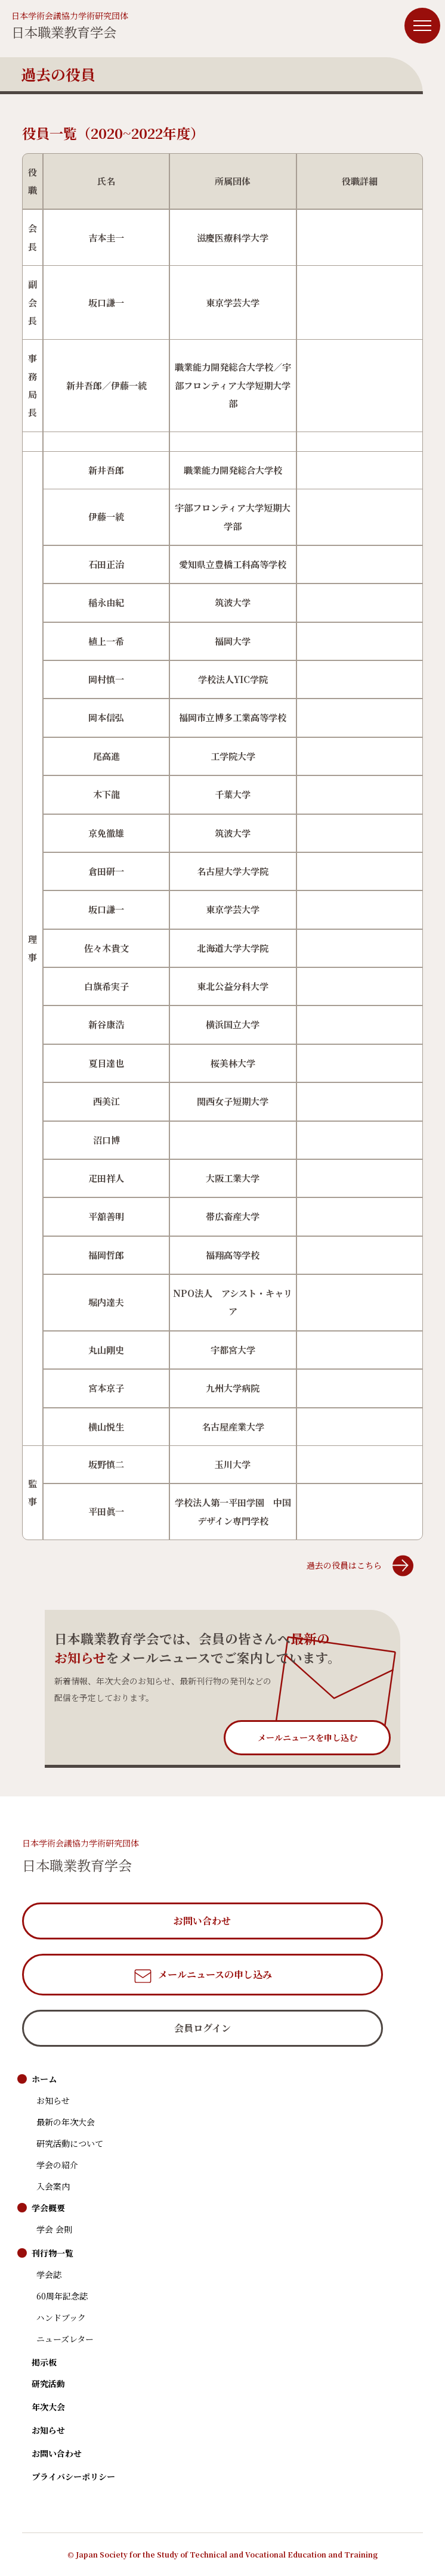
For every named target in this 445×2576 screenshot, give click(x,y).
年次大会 (48, 2407)
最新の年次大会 (65, 2122)
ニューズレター (65, 2339)
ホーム (44, 2079)
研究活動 (48, 2383)
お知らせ (53, 2100)
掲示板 (44, 2362)
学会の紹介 (57, 2165)
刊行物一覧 (52, 2253)
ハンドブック (61, 2317)
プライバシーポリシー (73, 2476)
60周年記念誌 (62, 2296)
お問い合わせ (57, 2453)
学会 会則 (54, 2229)
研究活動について (69, 2143)
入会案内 (53, 2186)
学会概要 (48, 2208)
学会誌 (48, 2274)
